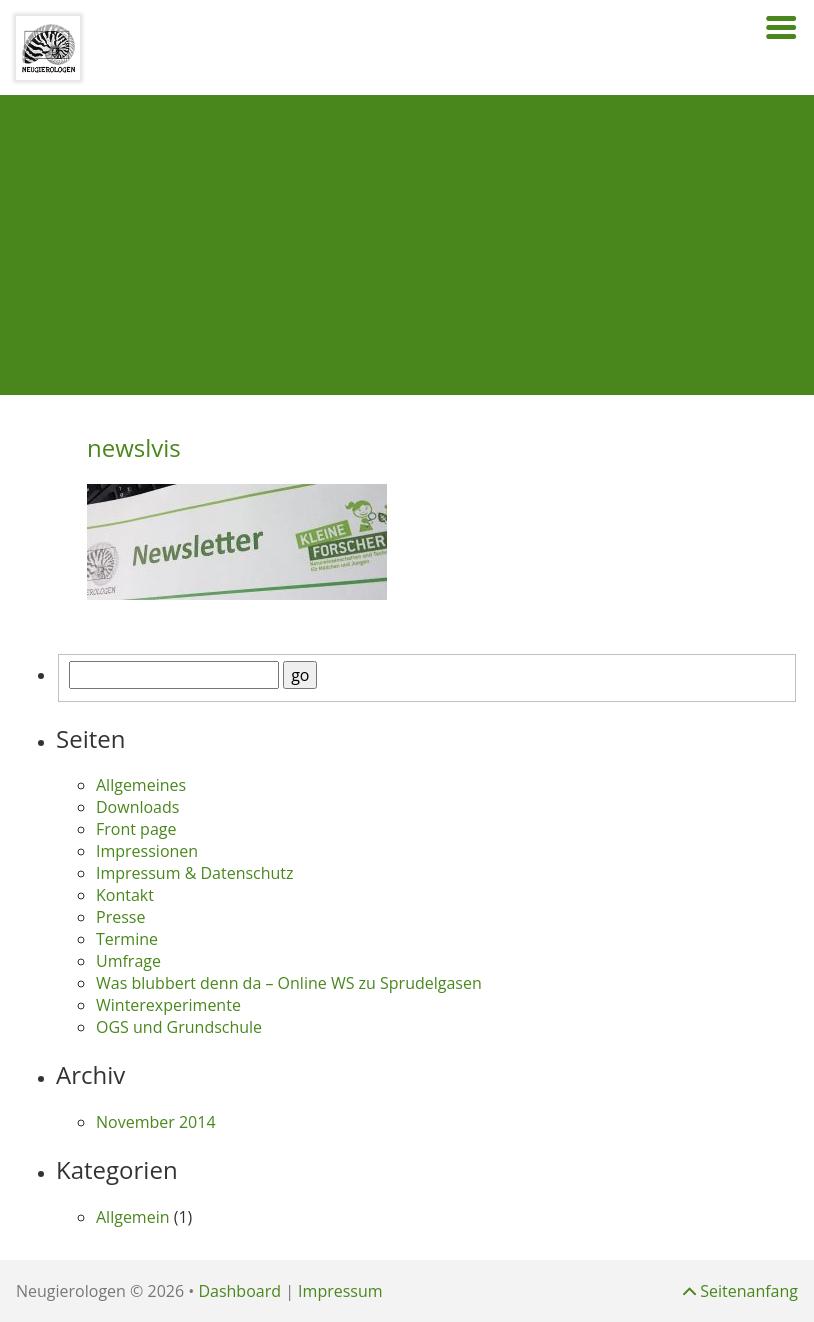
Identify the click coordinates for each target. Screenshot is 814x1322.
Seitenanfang (740, 1291)
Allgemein (133, 1217)
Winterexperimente (168, 1005)
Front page (136, 829)
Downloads (137, 807)
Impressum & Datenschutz (195, 873)
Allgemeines (141, 785)
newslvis (134, 447)
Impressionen (147, 851)
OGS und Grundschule (179, 1027)
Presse (120, 917)
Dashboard (239, 1291)
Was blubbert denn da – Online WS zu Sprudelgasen (289, 983)
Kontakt (125, 895)
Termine (127, 939)
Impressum (340, 1291)
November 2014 (156, 1122)
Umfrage (128, 961)
